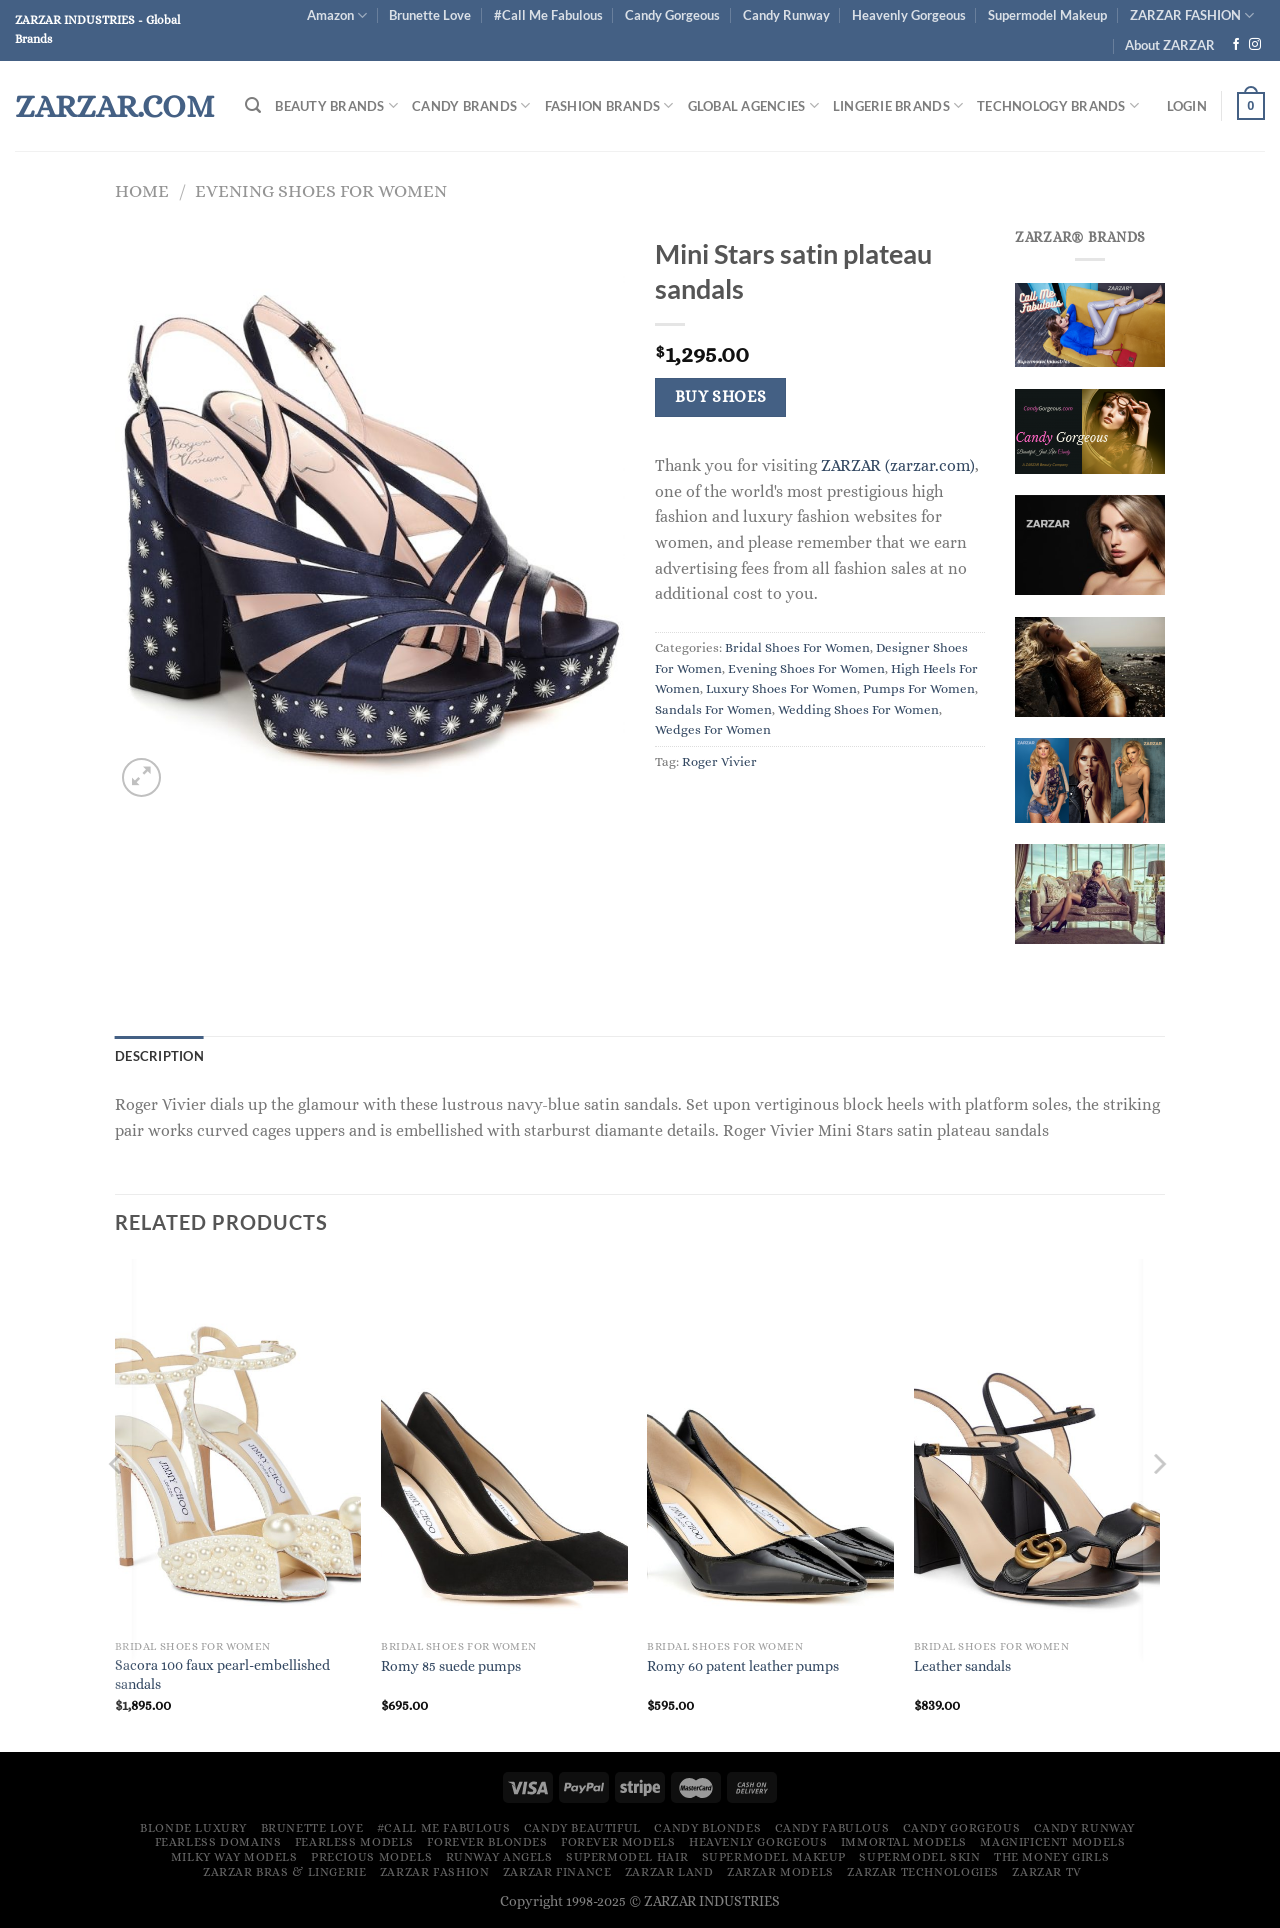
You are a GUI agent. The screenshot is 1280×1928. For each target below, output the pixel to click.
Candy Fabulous (832, 1828)
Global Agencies (753, 105)
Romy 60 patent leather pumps (743, 1666)
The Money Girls (1051, 1857)
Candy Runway (786, 15)
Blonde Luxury (193, 1828)
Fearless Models (354, 1842)
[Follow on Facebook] (1236, 45)
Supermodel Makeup (1047, 15)
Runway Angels (499, 1857)
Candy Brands (471, 105)
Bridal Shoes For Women (797, 647)
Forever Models (618, 1842)
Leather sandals (962, 1666)
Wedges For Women (713, 729)
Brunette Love (430, 15)
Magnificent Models (1052, 1842)
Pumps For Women (919, 688)
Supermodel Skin (919, 1857)
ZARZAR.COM (114, 106)
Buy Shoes (721, 397)
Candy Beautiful (582, 1828)
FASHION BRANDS (609, 105)
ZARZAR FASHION (1192, 15)
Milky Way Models (234, 1857)
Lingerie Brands (898, 105)
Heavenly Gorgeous (909, 15)
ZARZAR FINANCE (557, 1872)
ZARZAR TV (1047, 1872)
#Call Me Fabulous (548, 15)
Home (142, 190)
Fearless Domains (218, 1842)
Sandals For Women (713, 709)
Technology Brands (1058, 105)
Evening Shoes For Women (321, 190)
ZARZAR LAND (669, 1872)
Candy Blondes (707, 1828)
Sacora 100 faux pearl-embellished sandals (222, 1674)
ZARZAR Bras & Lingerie (284, 1872)
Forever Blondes (487, 1842)
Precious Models (371, 1857)
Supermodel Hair (627, 1857)
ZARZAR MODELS (780, 1872)
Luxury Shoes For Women (781, 688)
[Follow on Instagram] (1255, 45)
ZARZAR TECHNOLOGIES (923, 1872)
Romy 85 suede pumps (451, 1666)
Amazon (337, 15)
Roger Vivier (719, 761)
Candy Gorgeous (672, 15)
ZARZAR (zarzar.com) (898, 465)
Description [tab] (159, 1056)
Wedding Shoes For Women (858, 709)
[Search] (253, 105)
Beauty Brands (336, 105)
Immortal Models (904, 1842)
